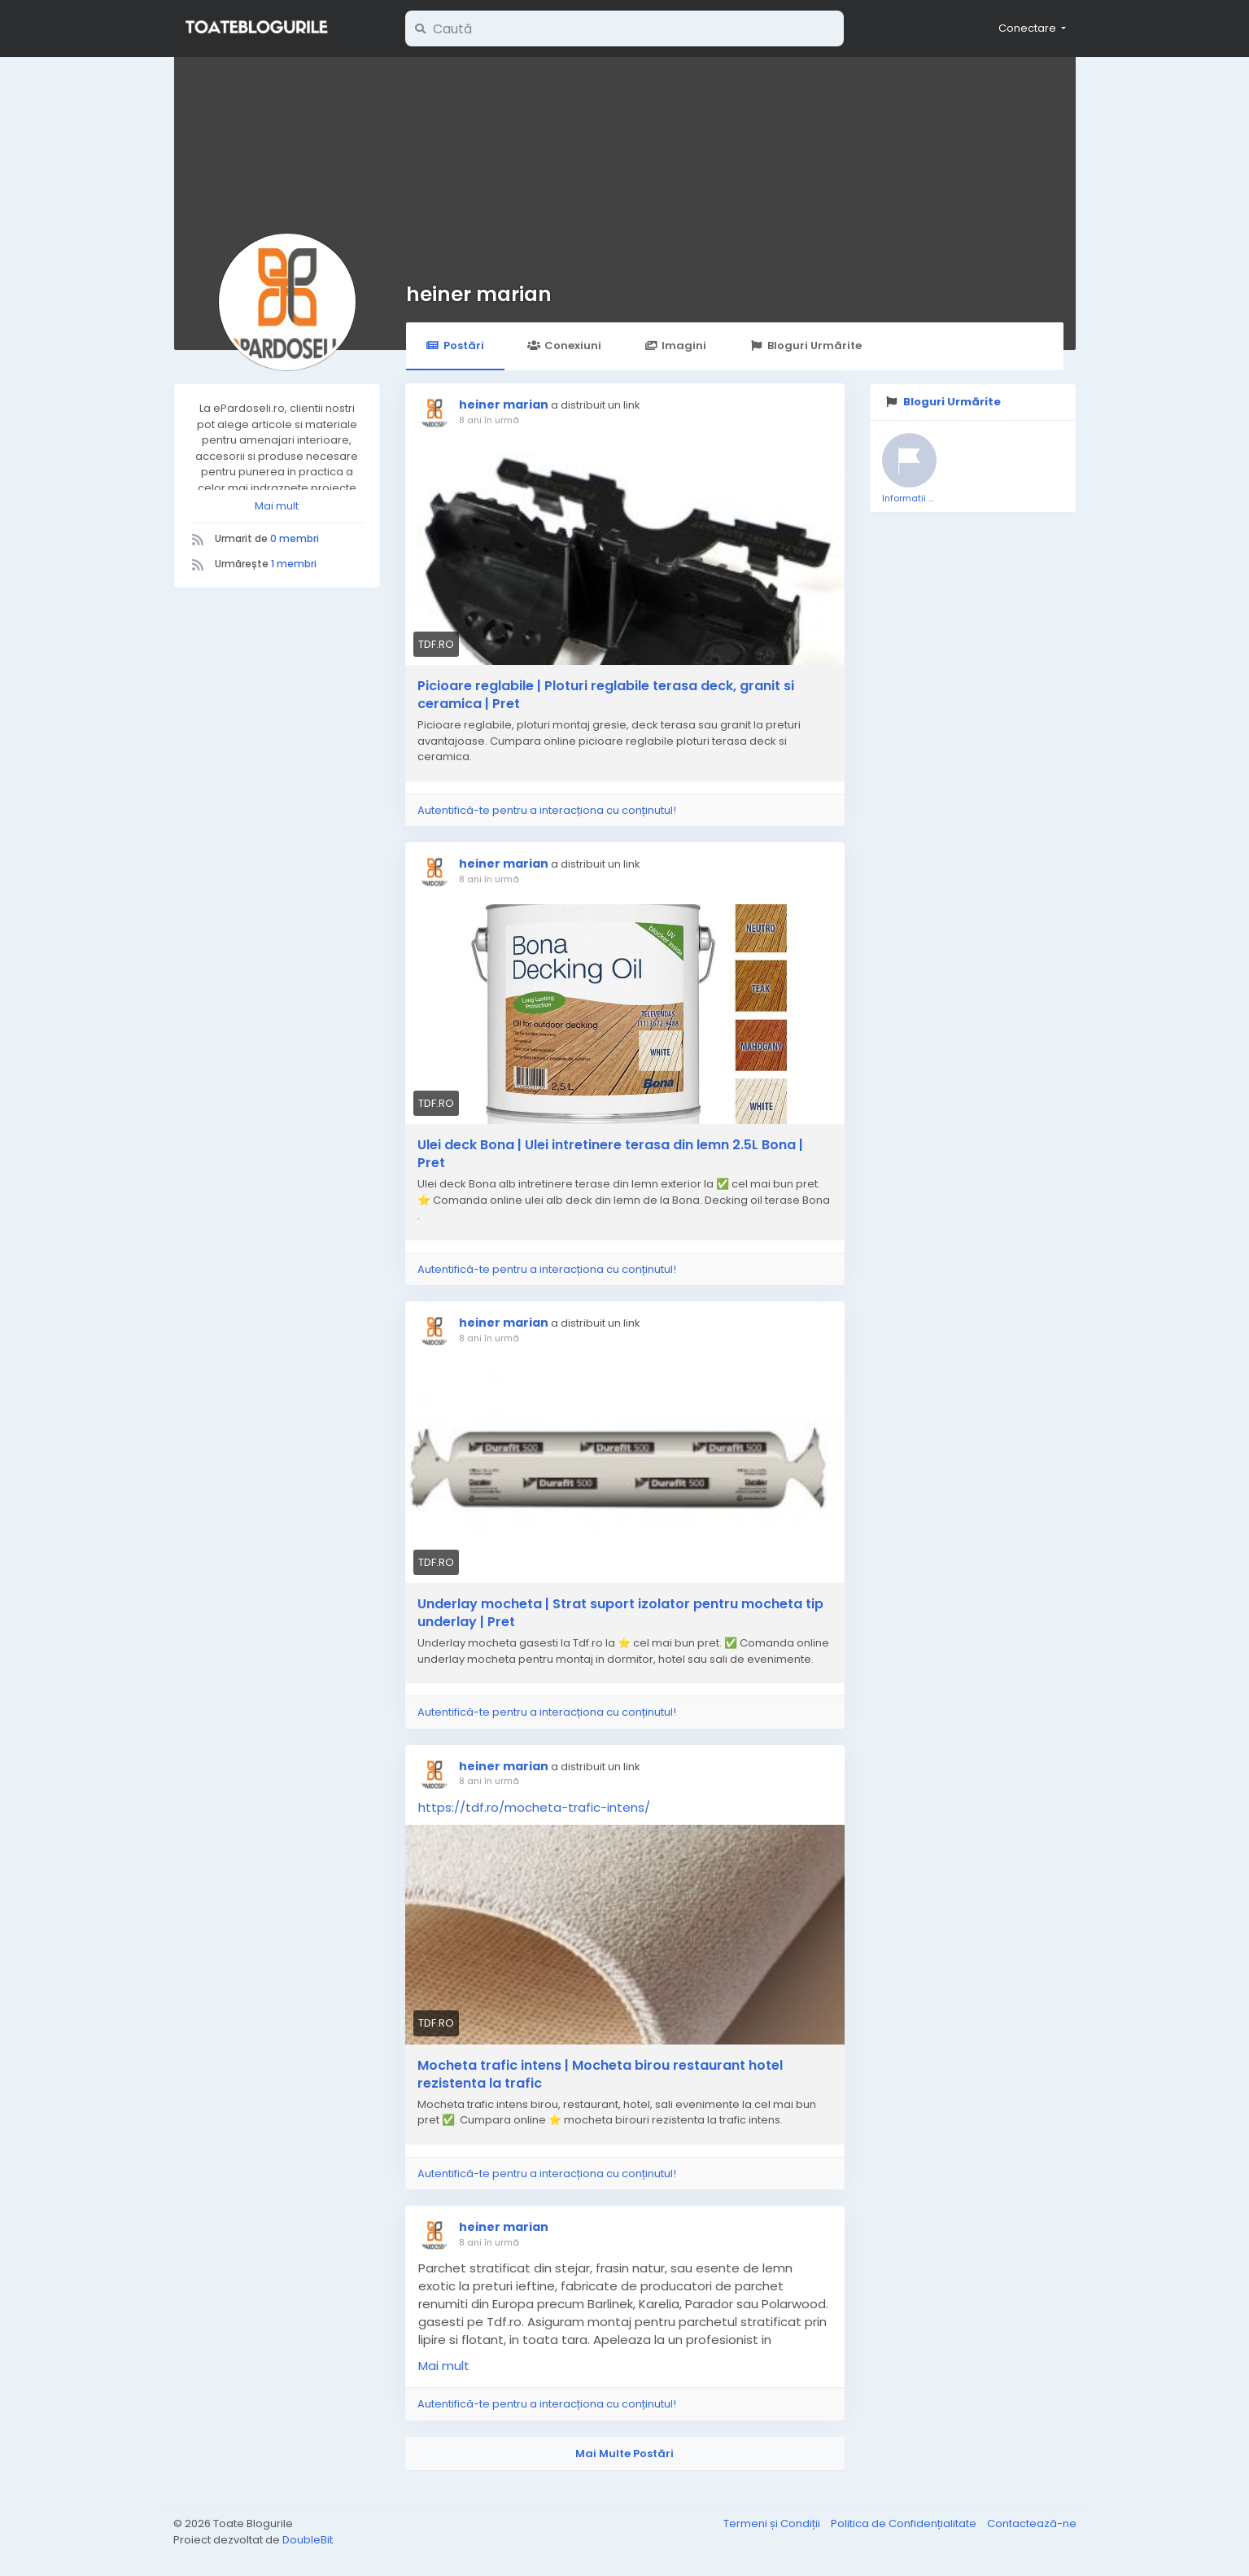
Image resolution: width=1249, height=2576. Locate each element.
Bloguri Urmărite (805, 345)
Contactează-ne (1031, 2523)
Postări (455, 345)
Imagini (675, 345)
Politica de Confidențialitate (905, 2523)
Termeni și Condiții (773, 2523)
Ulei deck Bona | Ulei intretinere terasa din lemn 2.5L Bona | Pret (610, 1154)
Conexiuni (564, 345)
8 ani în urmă (489, 419)
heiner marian (479, 294)
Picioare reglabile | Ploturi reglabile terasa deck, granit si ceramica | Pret (605, 695)
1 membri (294, 564)
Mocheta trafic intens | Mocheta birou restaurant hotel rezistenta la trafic (600, 2075)
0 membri (294, 538)
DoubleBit (307, 2540)
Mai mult (277, 506)
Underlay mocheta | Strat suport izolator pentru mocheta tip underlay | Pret (620, 1613)
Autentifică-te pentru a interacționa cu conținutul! (546, 810)
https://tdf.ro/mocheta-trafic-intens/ (534, 1807)
